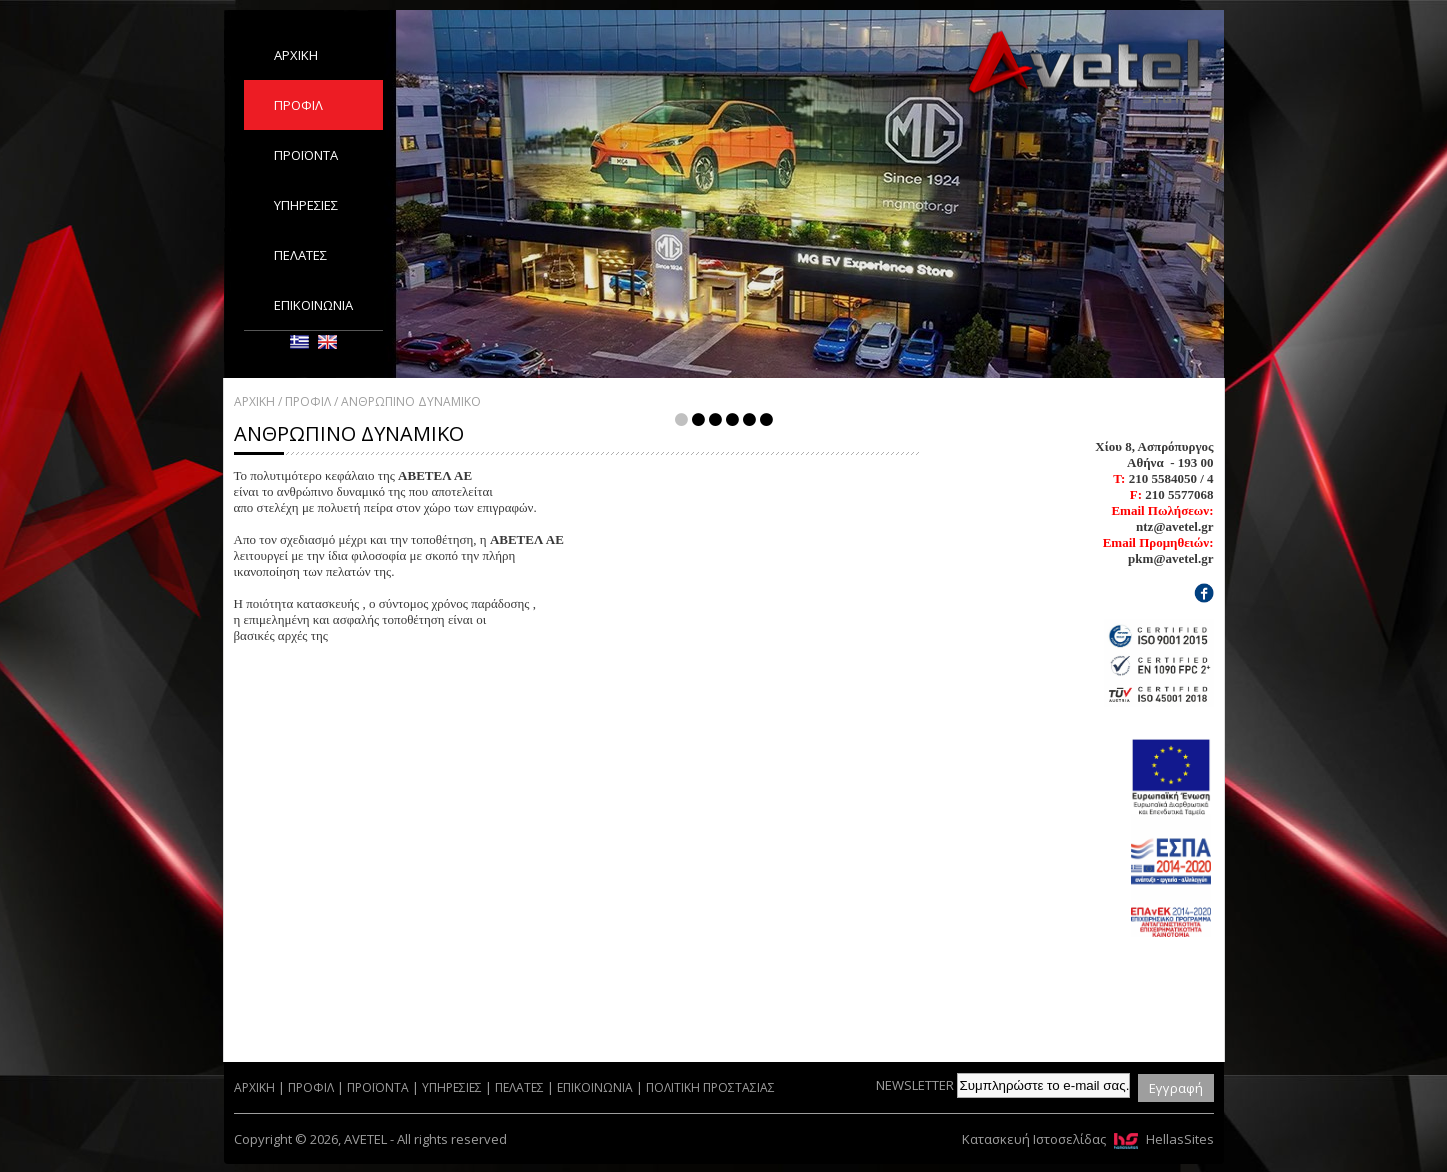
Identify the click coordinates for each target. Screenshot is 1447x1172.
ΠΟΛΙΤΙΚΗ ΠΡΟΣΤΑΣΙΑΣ (710, 1087)
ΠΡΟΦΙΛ (298, 105)
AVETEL (1084, 66)
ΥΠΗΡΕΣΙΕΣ (306, 205)
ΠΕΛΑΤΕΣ (300, 255)
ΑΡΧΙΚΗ (296, 55)
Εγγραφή (1176, 1088)
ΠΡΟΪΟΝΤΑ (306, 155)
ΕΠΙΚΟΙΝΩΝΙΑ (313, 305)
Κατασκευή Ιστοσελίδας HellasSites (1088, 1139)
